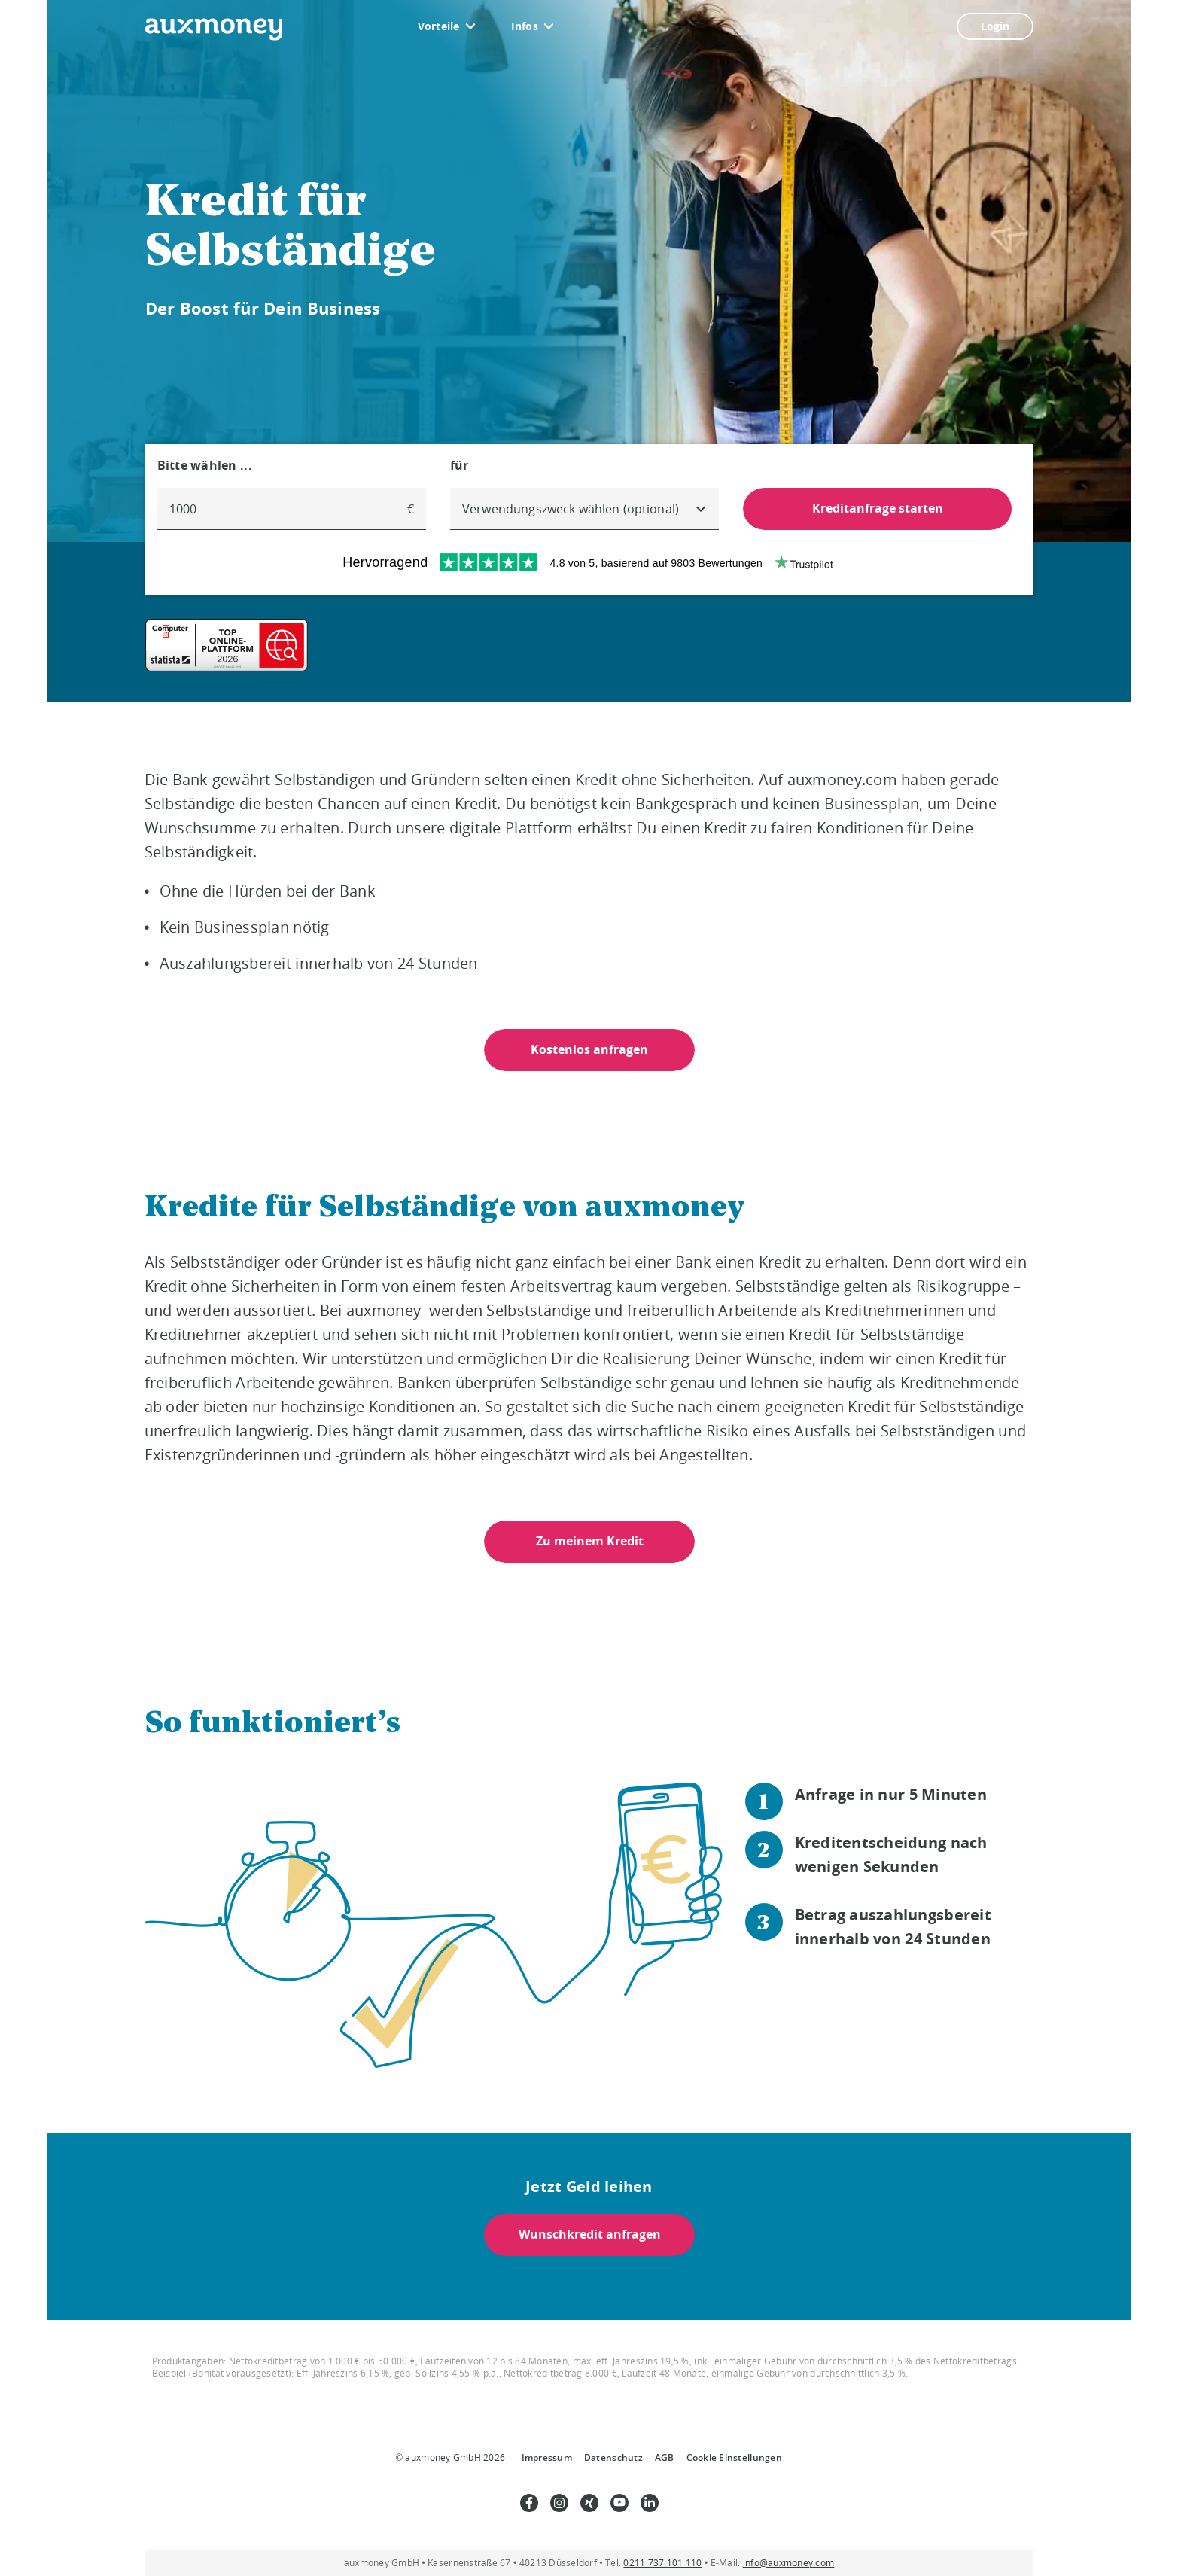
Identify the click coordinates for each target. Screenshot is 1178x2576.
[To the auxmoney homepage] (213, 29)
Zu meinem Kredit (589, 1541)
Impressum (547, 2457)
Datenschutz (613, 2457)
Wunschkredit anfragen (589, 2234)
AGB (664, 2457)
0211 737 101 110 (662, 2562)
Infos (524, 26)
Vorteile (439, 26)
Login (995, 26)
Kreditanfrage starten (877, 508)
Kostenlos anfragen (589, 1049)
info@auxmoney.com (789, 2562)
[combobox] (584, 509)
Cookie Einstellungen (734, 2457)
